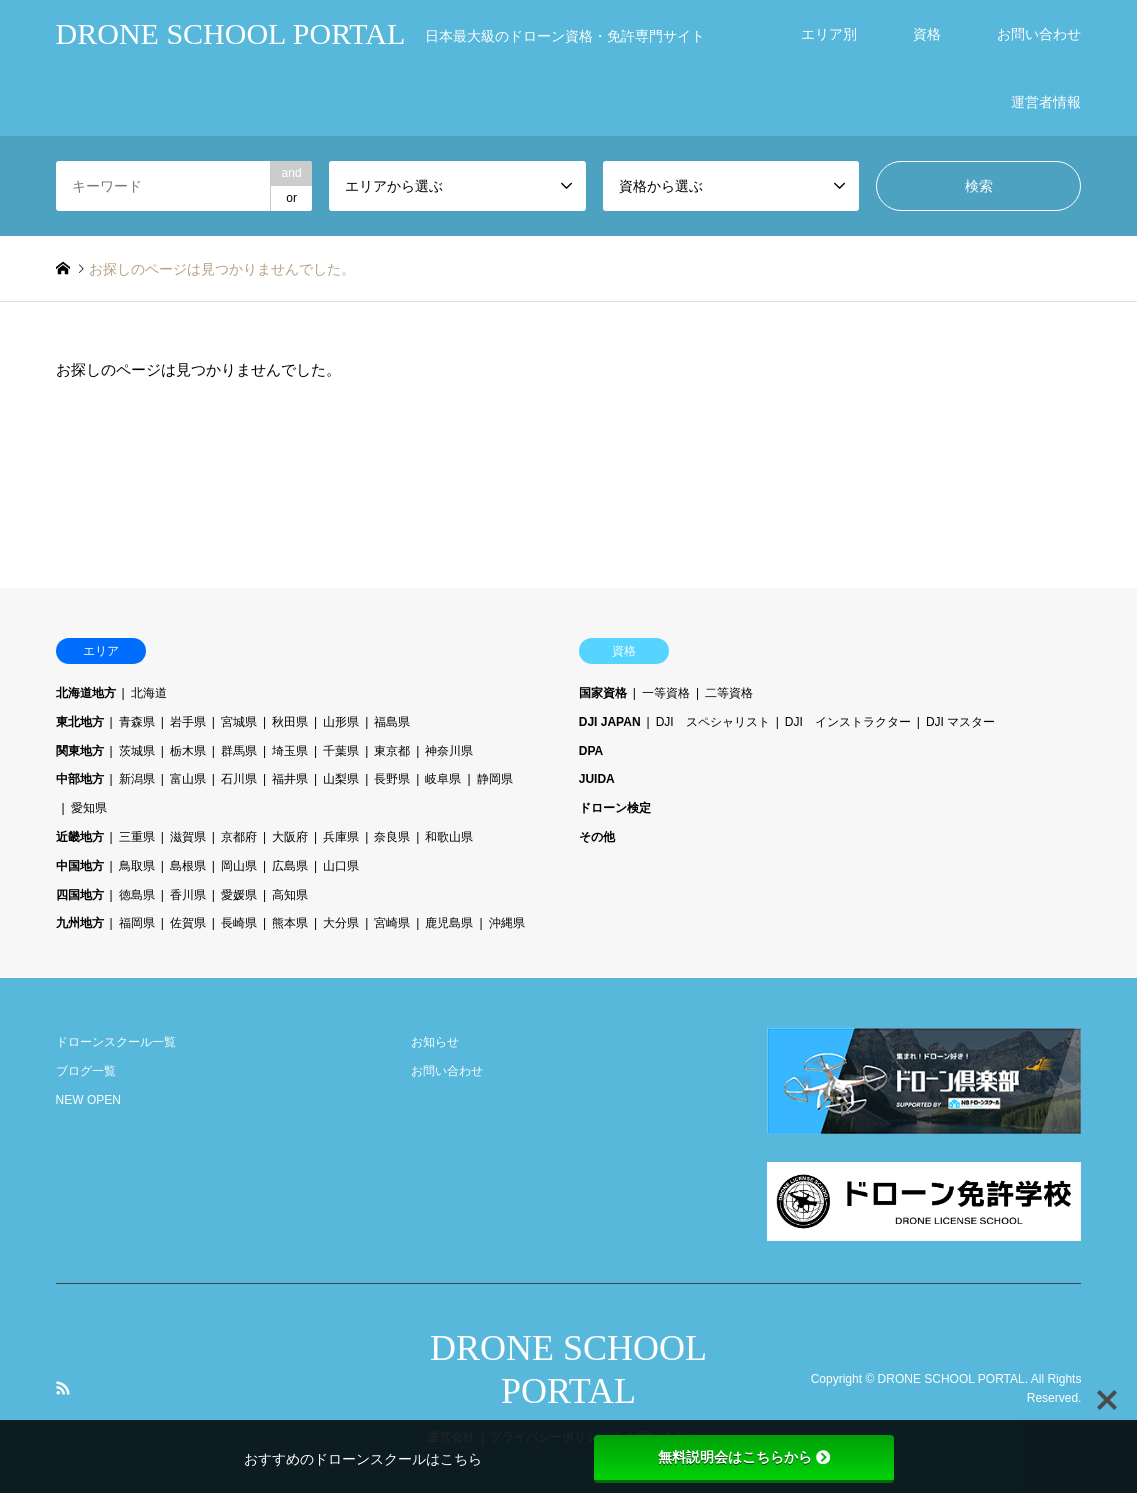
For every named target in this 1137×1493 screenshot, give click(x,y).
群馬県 (239, 751)
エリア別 (829, 34)
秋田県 (290, 722)
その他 (597, 837)
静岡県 (495, 779)
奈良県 (392, 837)
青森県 (137, 722)
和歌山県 (449, 837)
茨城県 (137, 751)
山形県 (341, 722)
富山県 (188, 779)
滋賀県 (188, 837)
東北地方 (80, 722)
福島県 (392, 722)
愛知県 (89, 808)
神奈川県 (449, 751)
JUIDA (597, 779)
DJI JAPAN (610, 722)
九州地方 (80, 923)
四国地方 (80, 895)
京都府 (239, 837)
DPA (591, 751)
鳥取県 (137, 866)
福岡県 (137, 923)
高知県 (290, 895)
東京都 (392, 751)
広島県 (290, 866)
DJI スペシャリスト (713, 722)
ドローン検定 (615, 808)
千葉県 (341, 751)
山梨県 (341, 779)
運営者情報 (1046, 102)
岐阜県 (443, 779)
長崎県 (239, 923)
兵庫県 (341, 837)
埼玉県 (290, 751)
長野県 (392, 779)
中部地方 (80, 779)
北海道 (149, 693)
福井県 (290, 779)
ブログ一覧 (86, 1071)
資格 (927, 34)
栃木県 (188, 751)
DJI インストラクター (848, 722)
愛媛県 (239, 895)
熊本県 (290, 923)
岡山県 (239, 866)
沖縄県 (507, 923)
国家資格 (603, 693)
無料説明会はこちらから (744, 1457)
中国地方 (80, 866)
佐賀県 (188, 923)
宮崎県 (392, 923)
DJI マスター (960, 722)
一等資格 (666, 693)
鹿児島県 (449, 923)
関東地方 (80, 751)
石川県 (239, 779)
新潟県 (137, 779)
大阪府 (290, 837)
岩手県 (188, 722)
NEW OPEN (88, 1100)
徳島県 (137, 895)
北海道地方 (86, 693)
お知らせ (435, 1042)
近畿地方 (80, 837)
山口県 (341, 866)
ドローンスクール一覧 (116, 1042)
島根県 (188, 866)
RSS (63, 1388)
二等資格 (729, 693)
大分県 (341, 923)
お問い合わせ (1039, 34)
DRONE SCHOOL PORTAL (951, 1379)
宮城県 (239, 722)
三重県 (137, 837)
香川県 (188, 895)
